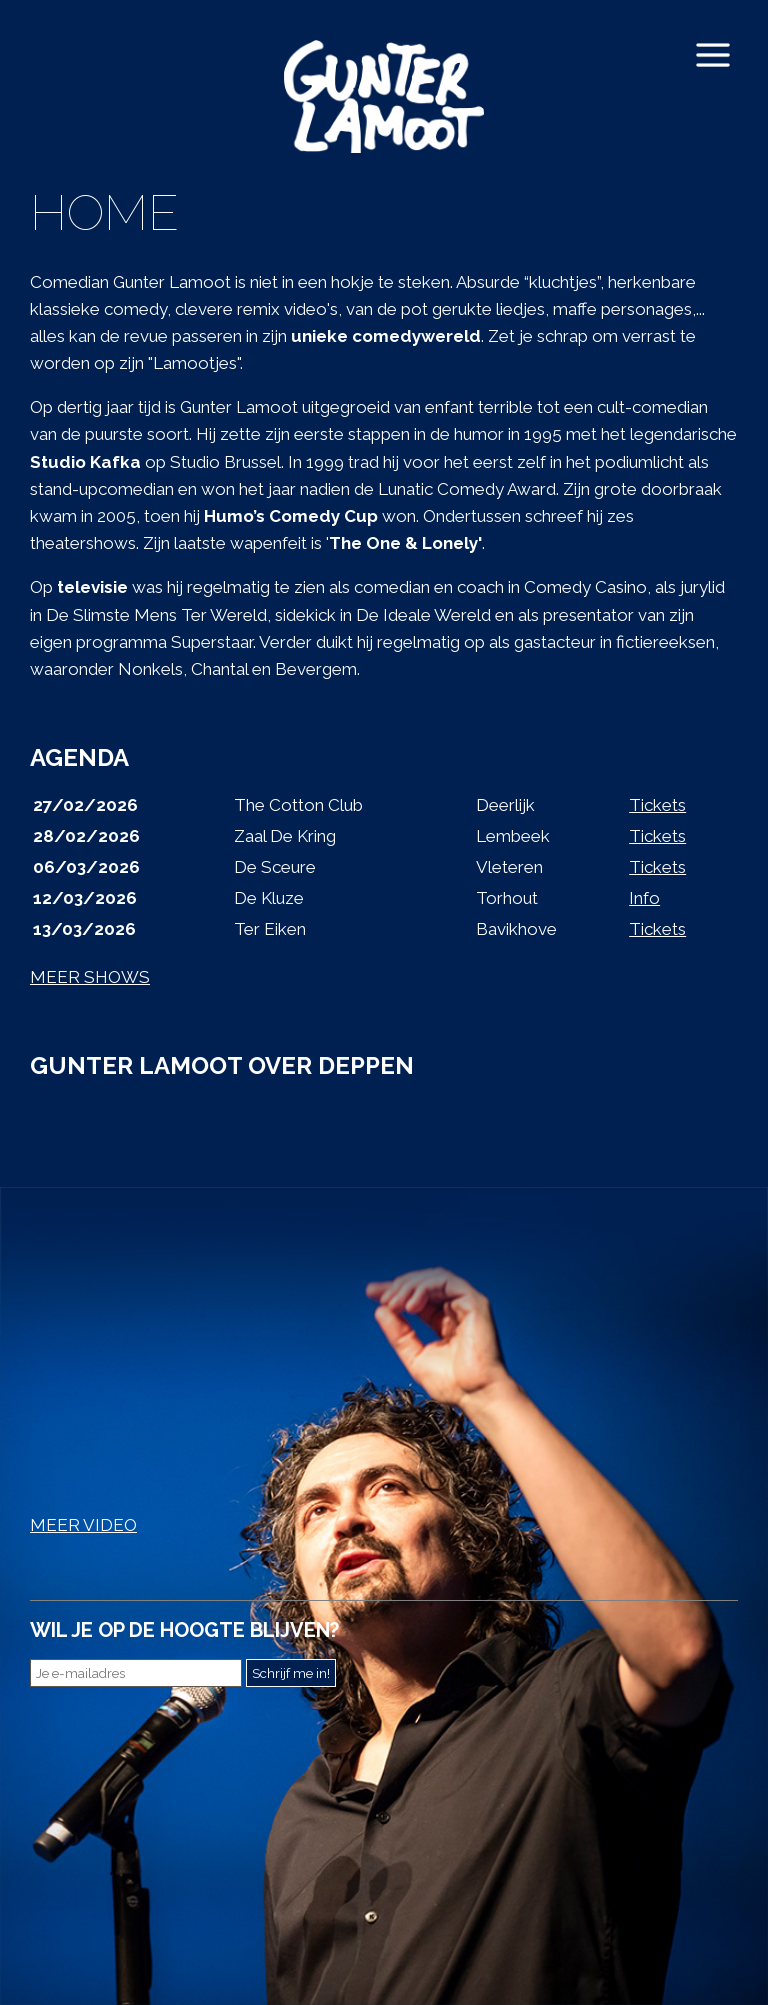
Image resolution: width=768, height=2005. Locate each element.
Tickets (657, 805)
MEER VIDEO (83, 1525)
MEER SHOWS (90, 977)
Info (644, 898)
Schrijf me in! (291, 1673)
